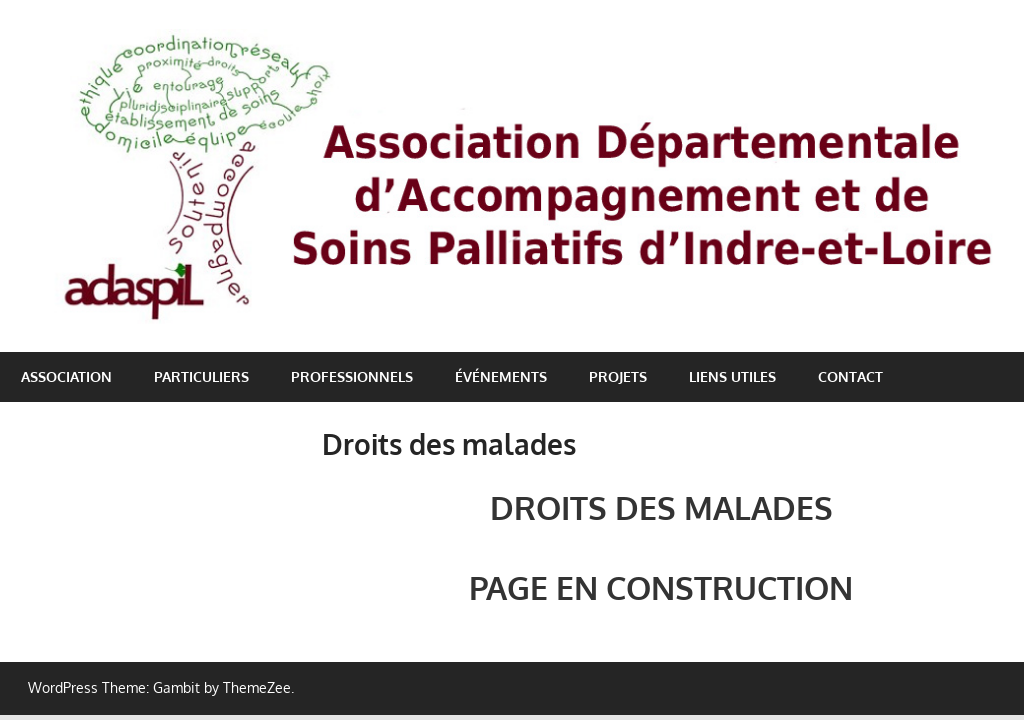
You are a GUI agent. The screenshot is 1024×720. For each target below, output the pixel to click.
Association (66, 376)
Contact (850, 376)
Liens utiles (732, 376)
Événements (501, 376)
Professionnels (352, 376)
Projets (618, 376)
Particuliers (201, 376)
